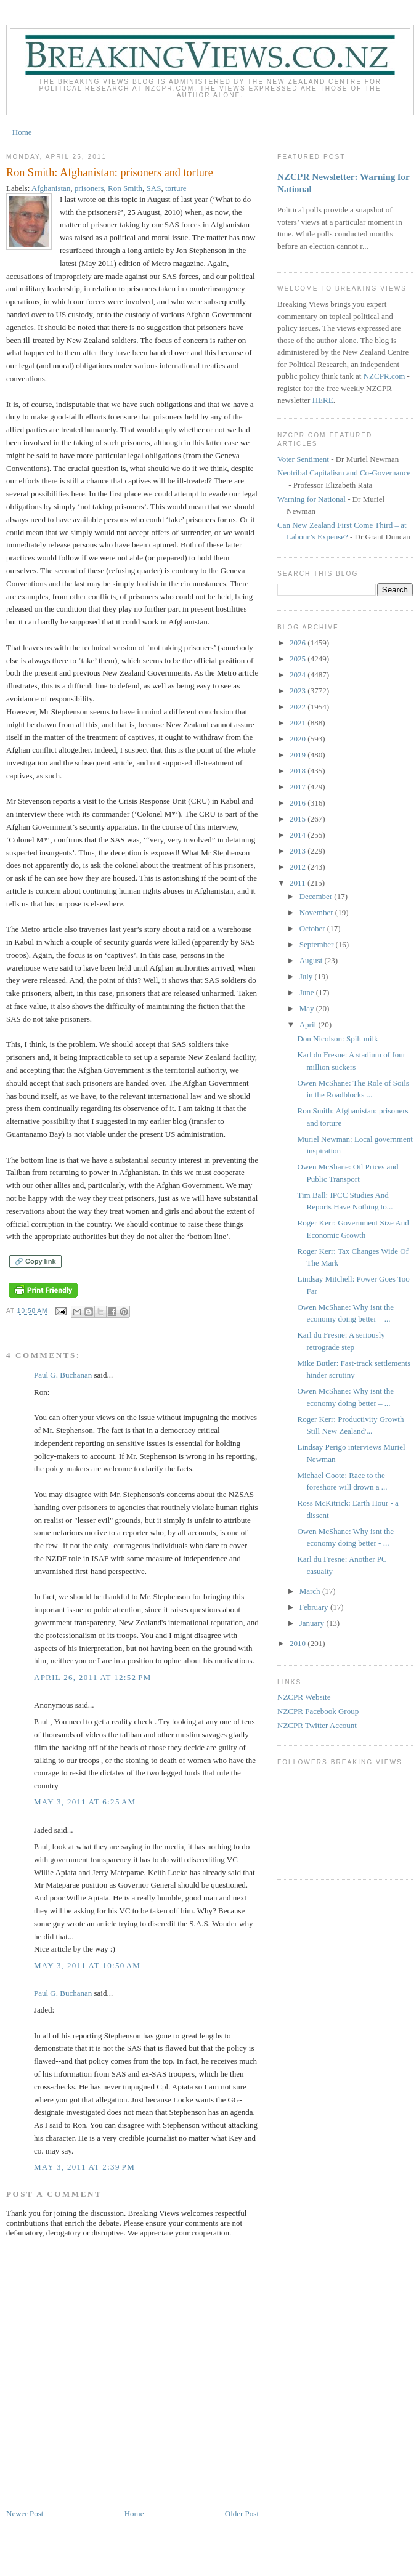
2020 (298, 738)
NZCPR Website (303, 1697)
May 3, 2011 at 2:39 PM (84, 2166)
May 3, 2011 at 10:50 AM (87, 1965)
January (313, 1623)
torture (176, 188)
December (317, 896)
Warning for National (311, 499)
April (309, 1024)
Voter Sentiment (303, 459)
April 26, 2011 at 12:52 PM (93, 1677)
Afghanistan (51, 188)
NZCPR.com (384, 376)
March (310, 1591)
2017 (298, 786)
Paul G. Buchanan (63, 1374)
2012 (298, 866)
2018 (298, 770)
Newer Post (24, 2513)
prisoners (89, 188)
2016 (298, 802)
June (307, 992)
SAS (154, 188)
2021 (298, 722)
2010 (298, 1643)
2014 (298, 834)
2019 (298, 754)
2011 (298, 882)
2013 (298, 850)
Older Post (242, 2513)
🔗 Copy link (35, 1261)
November (317, 912)
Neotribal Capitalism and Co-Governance (343, 472)
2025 (298, 658)
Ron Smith (125, 188)
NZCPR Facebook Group (318, 1711)
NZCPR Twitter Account (317, 1725)
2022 (298, 706)
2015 (298, 818)
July (307, 976)
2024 (298, 674)
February (314, 1607)
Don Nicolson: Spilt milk (337, 1038)
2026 (298, 642)
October (313, 928)
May (307, 1008)
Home (22, 132)
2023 (298, 690)
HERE (322, 400)
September (317, 944)
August (312, 960)
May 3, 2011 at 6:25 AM (85, 1801)
